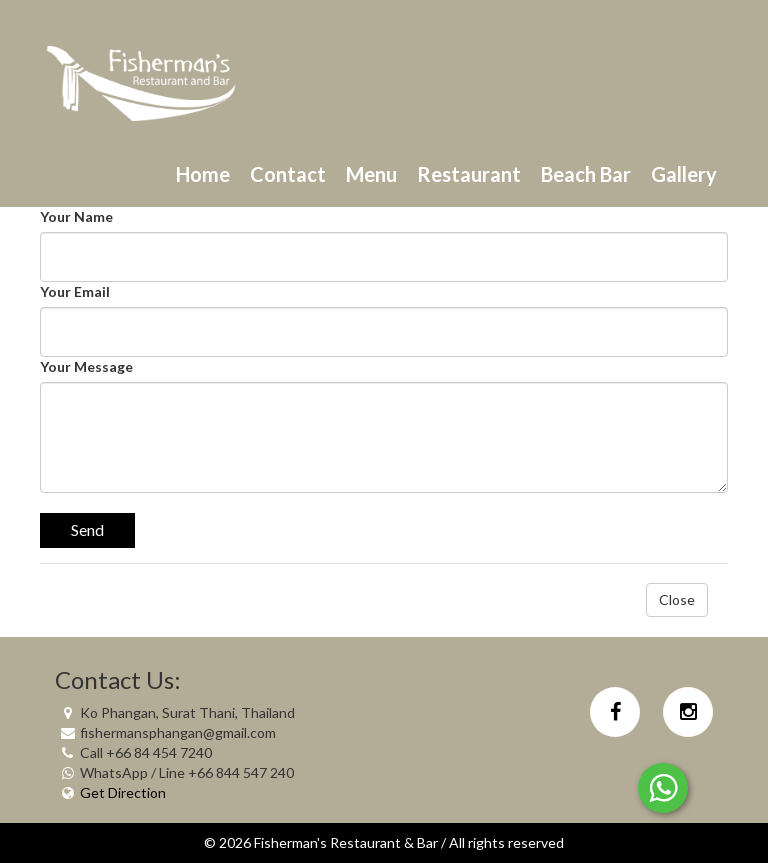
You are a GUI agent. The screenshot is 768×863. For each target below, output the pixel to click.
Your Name (76, 216)
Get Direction (123, 792)
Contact (288, 174)
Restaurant (469, 174)
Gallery (684, 174)
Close (677, 599)
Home (203, 174)
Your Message (86, 366)
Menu (371, 174)
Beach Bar (586, 174)
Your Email (75, 291)
